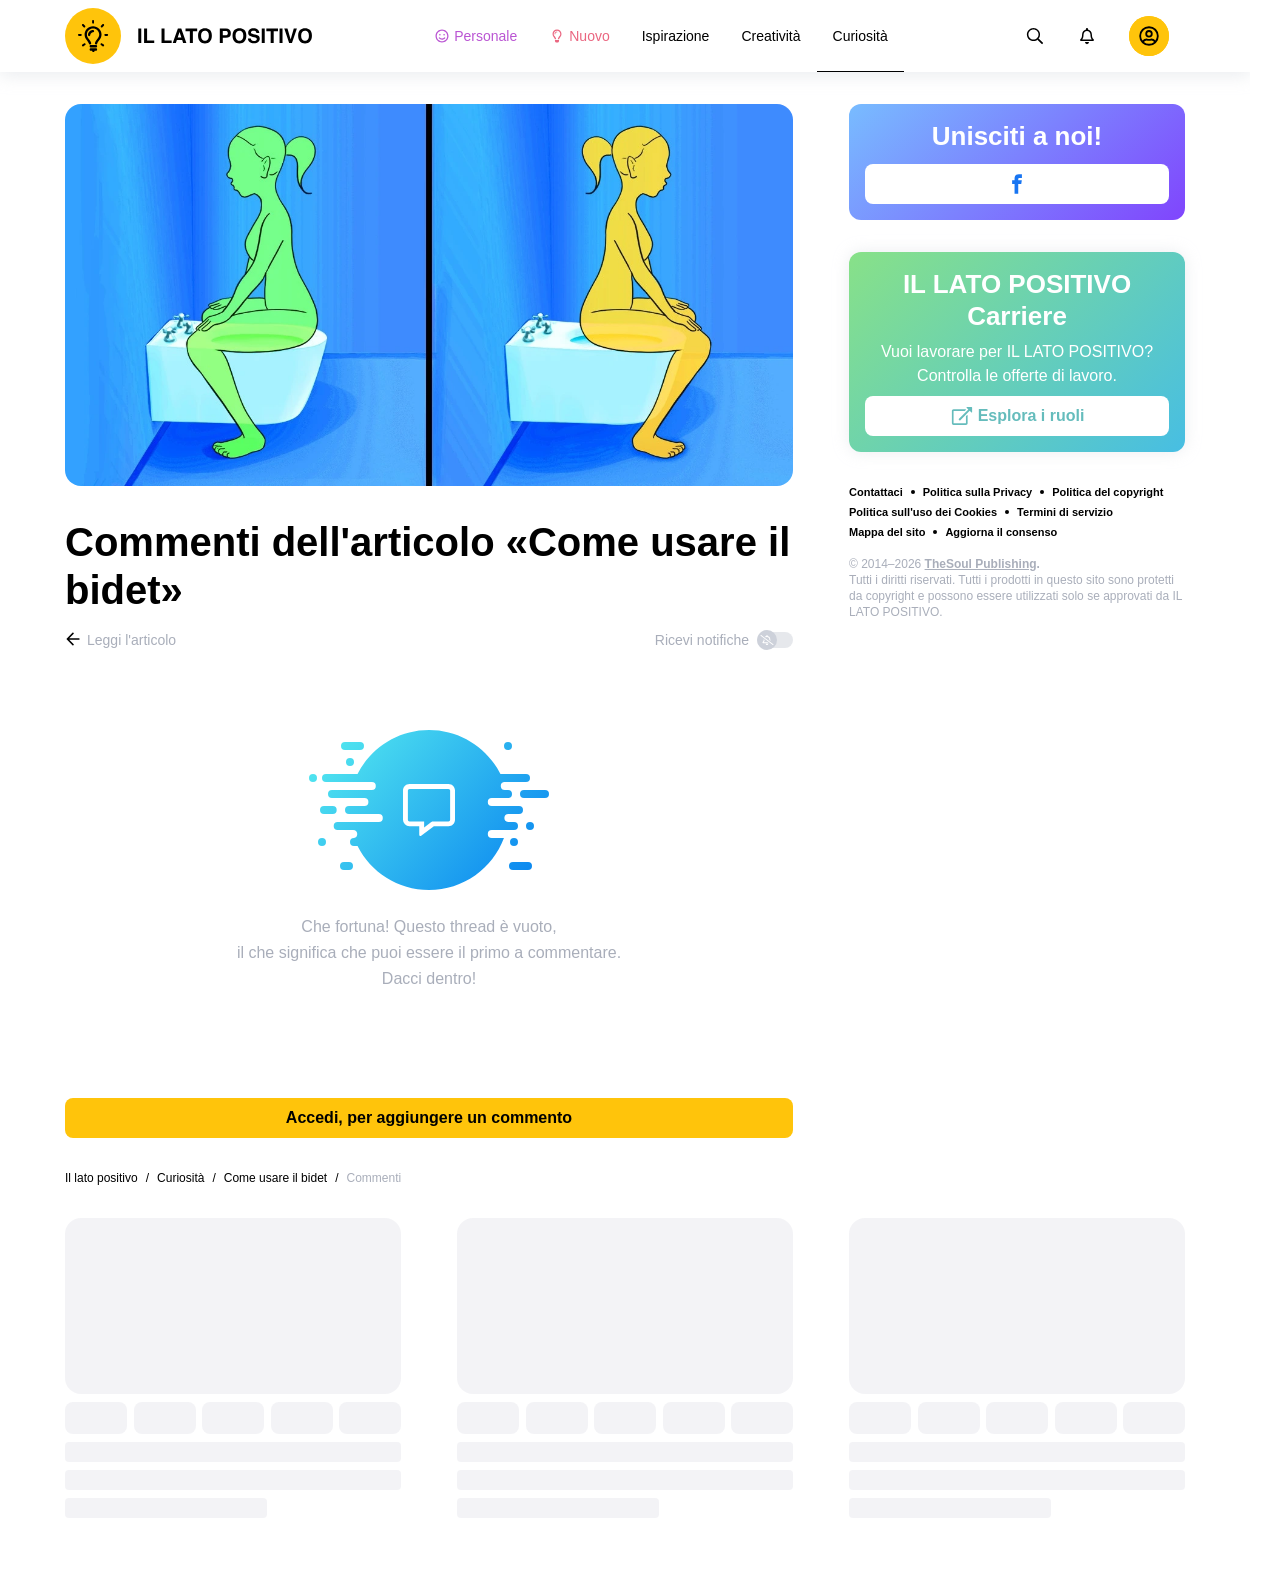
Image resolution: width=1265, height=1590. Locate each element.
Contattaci (876, 492)
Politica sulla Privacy (977, 492)
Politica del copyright (1107, 492)
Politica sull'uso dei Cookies (923, 512)
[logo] (189, 36)
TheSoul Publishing (981, 564)
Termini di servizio (1065, 512)
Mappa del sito (887, 532)
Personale (475, 36)
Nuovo (579, 36)
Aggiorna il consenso (1001, 532)
